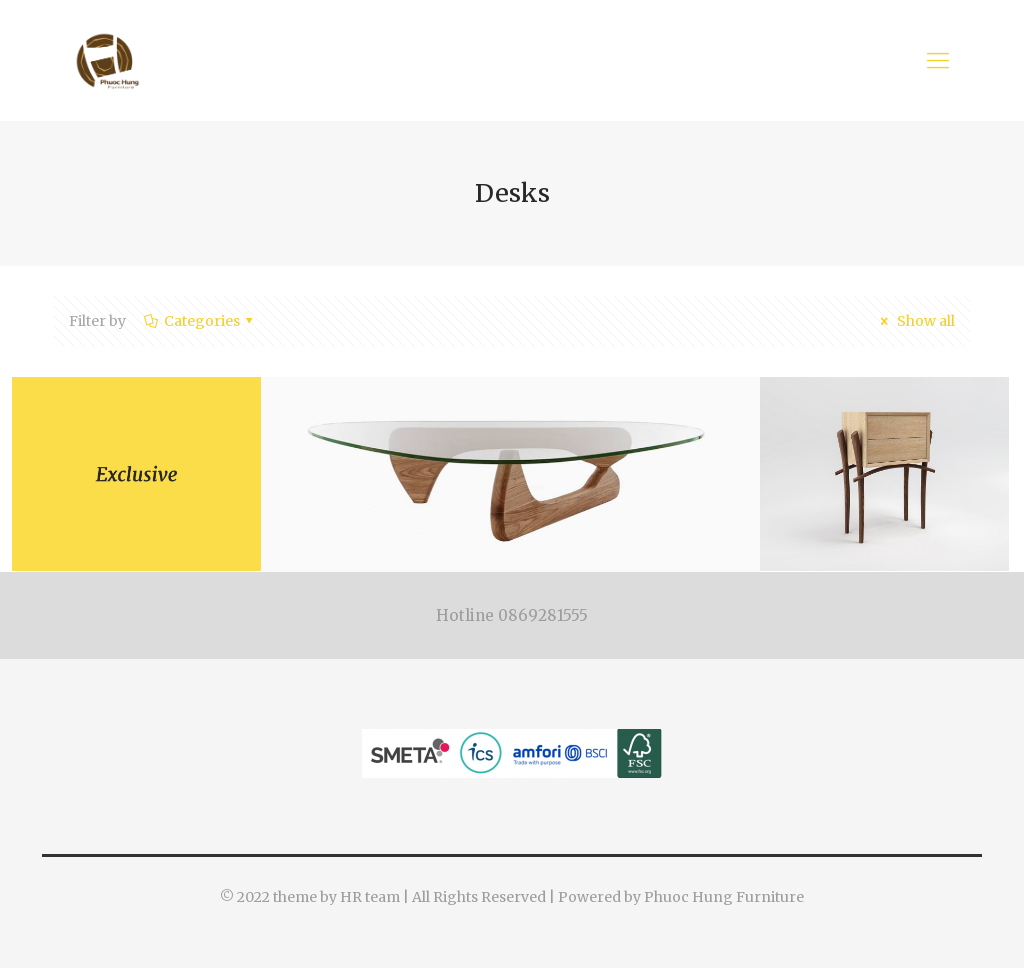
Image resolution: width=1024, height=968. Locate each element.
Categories (200, 321)
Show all (914, 321)
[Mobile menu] (938, 60)
